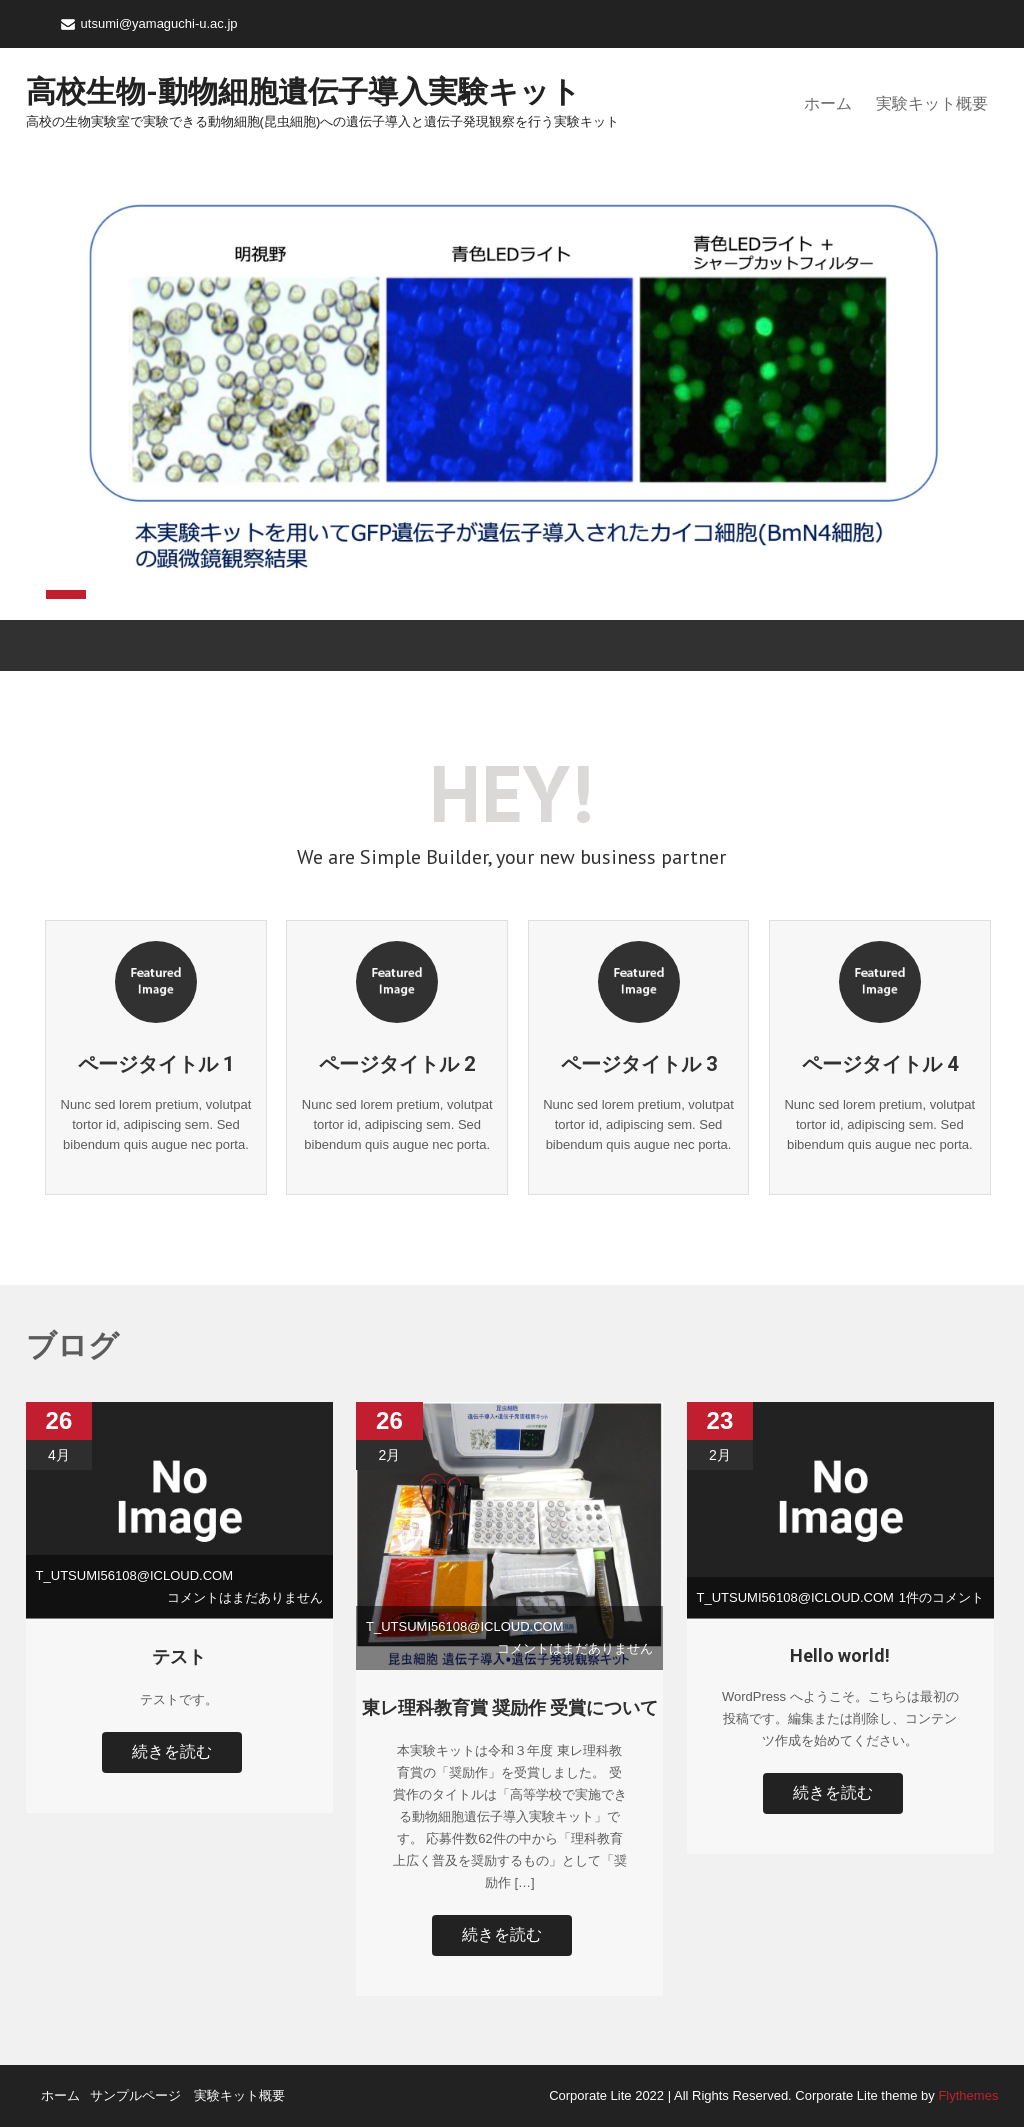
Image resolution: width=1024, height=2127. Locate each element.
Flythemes (967, 2095)
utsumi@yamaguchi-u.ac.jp (159, 23)
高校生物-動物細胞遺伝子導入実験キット (303, 91)
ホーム (828, 103)
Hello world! (840, 1655)
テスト (179, 1656)
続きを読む (172, 1751)
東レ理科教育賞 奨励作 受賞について (510, 1707)
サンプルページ (135, 2095)
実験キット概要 (932, 103)
